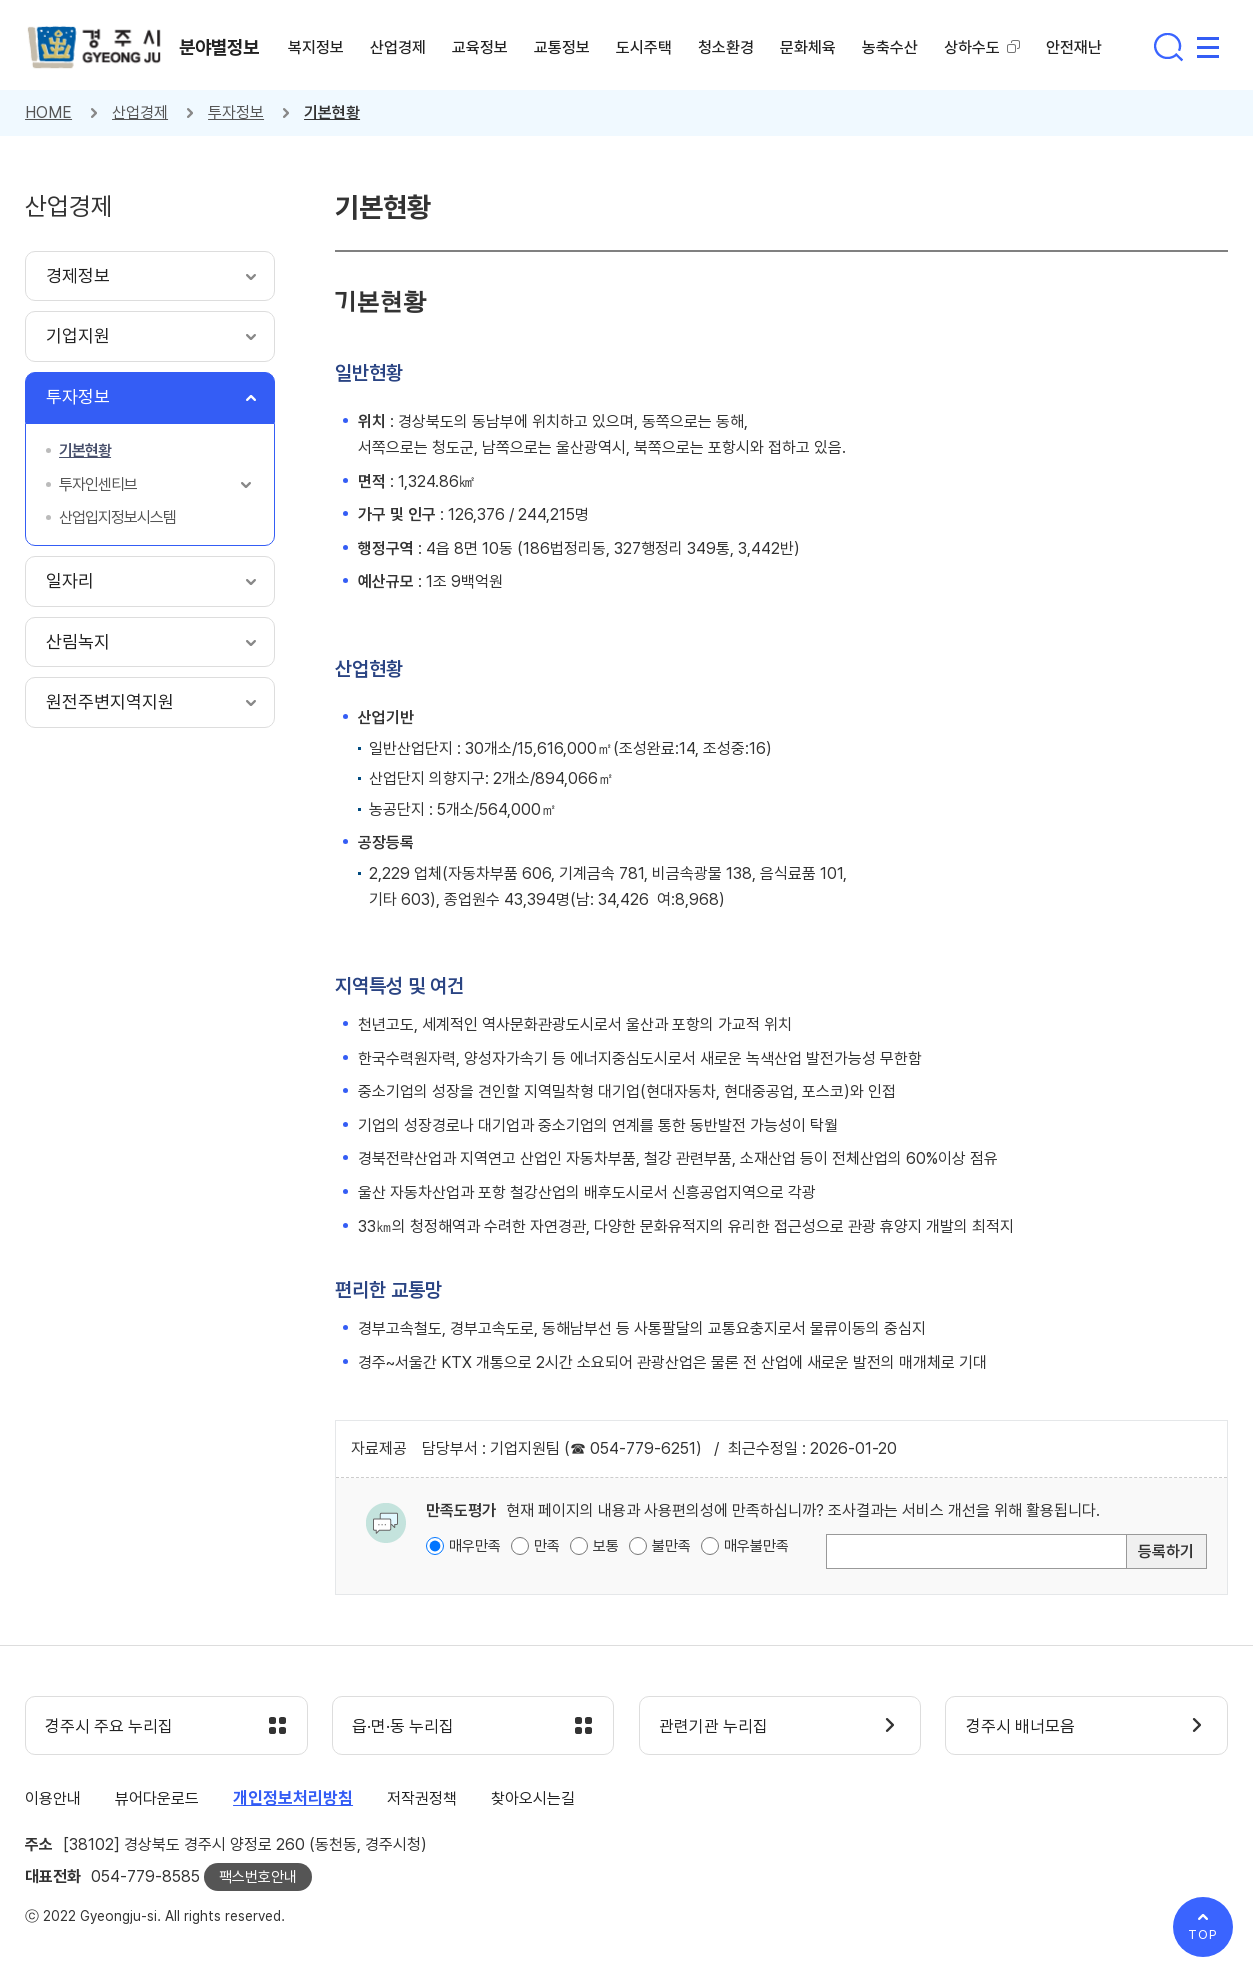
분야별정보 (220, 47)
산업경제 (140, 112)
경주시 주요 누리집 (110, 1727)
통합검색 (1168, 47)
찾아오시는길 (533, 1799)
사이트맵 (1208, 47)
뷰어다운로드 (157, 1799)
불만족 (671, 1546)
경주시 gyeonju (95, 48)
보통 (606, 1546)
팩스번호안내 (258, 1877)
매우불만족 (756, 1546)
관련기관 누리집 (714, 1727)
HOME (48, 112)
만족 (547, 1546)
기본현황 (332, 112)
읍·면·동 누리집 (404, 1727)
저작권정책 (422, 1799)
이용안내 (53, 1799)
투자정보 (236, 112)
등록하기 (1166, 1551)
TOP (1203, 1934)
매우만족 (475, 1546)
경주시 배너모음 (1020, 1727)
